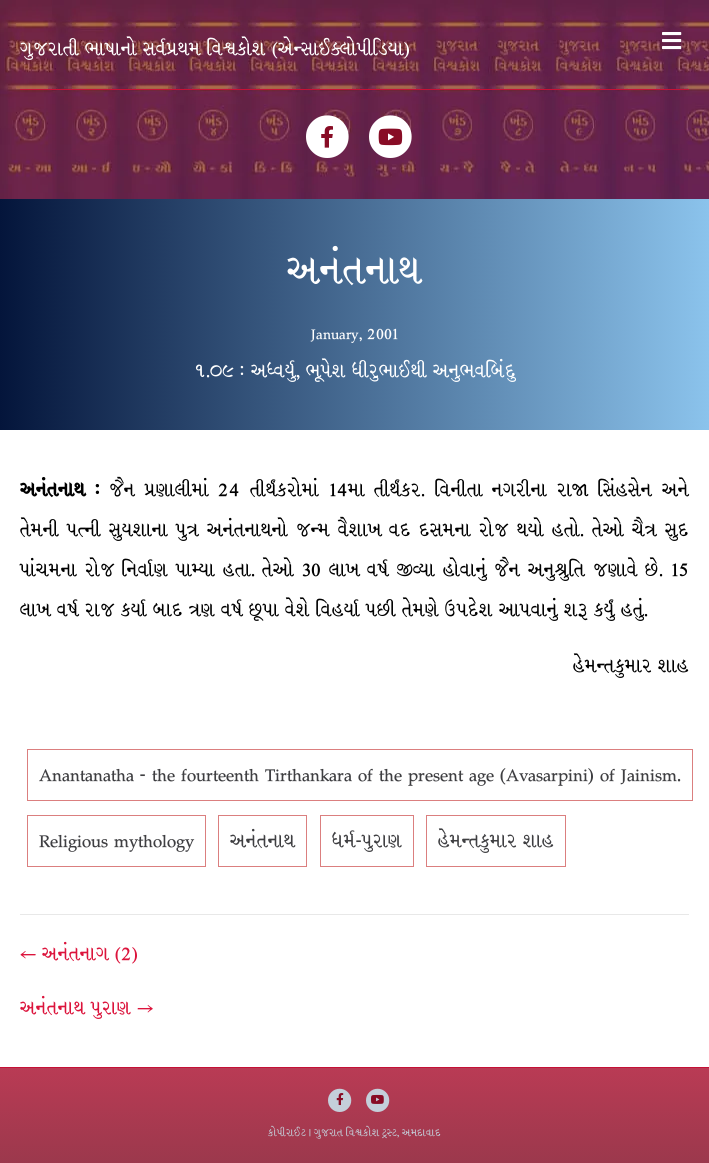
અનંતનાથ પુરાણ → (86, 1008)
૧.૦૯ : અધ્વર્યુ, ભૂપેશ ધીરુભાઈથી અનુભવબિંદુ (355, 371)
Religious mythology (116, 841)
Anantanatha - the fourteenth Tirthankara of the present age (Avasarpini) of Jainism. (360, 775)
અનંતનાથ (262, 841)
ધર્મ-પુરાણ (367, 841)
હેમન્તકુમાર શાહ (496, 841)
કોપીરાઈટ (287, 1132)
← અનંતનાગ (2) (79, 954)
